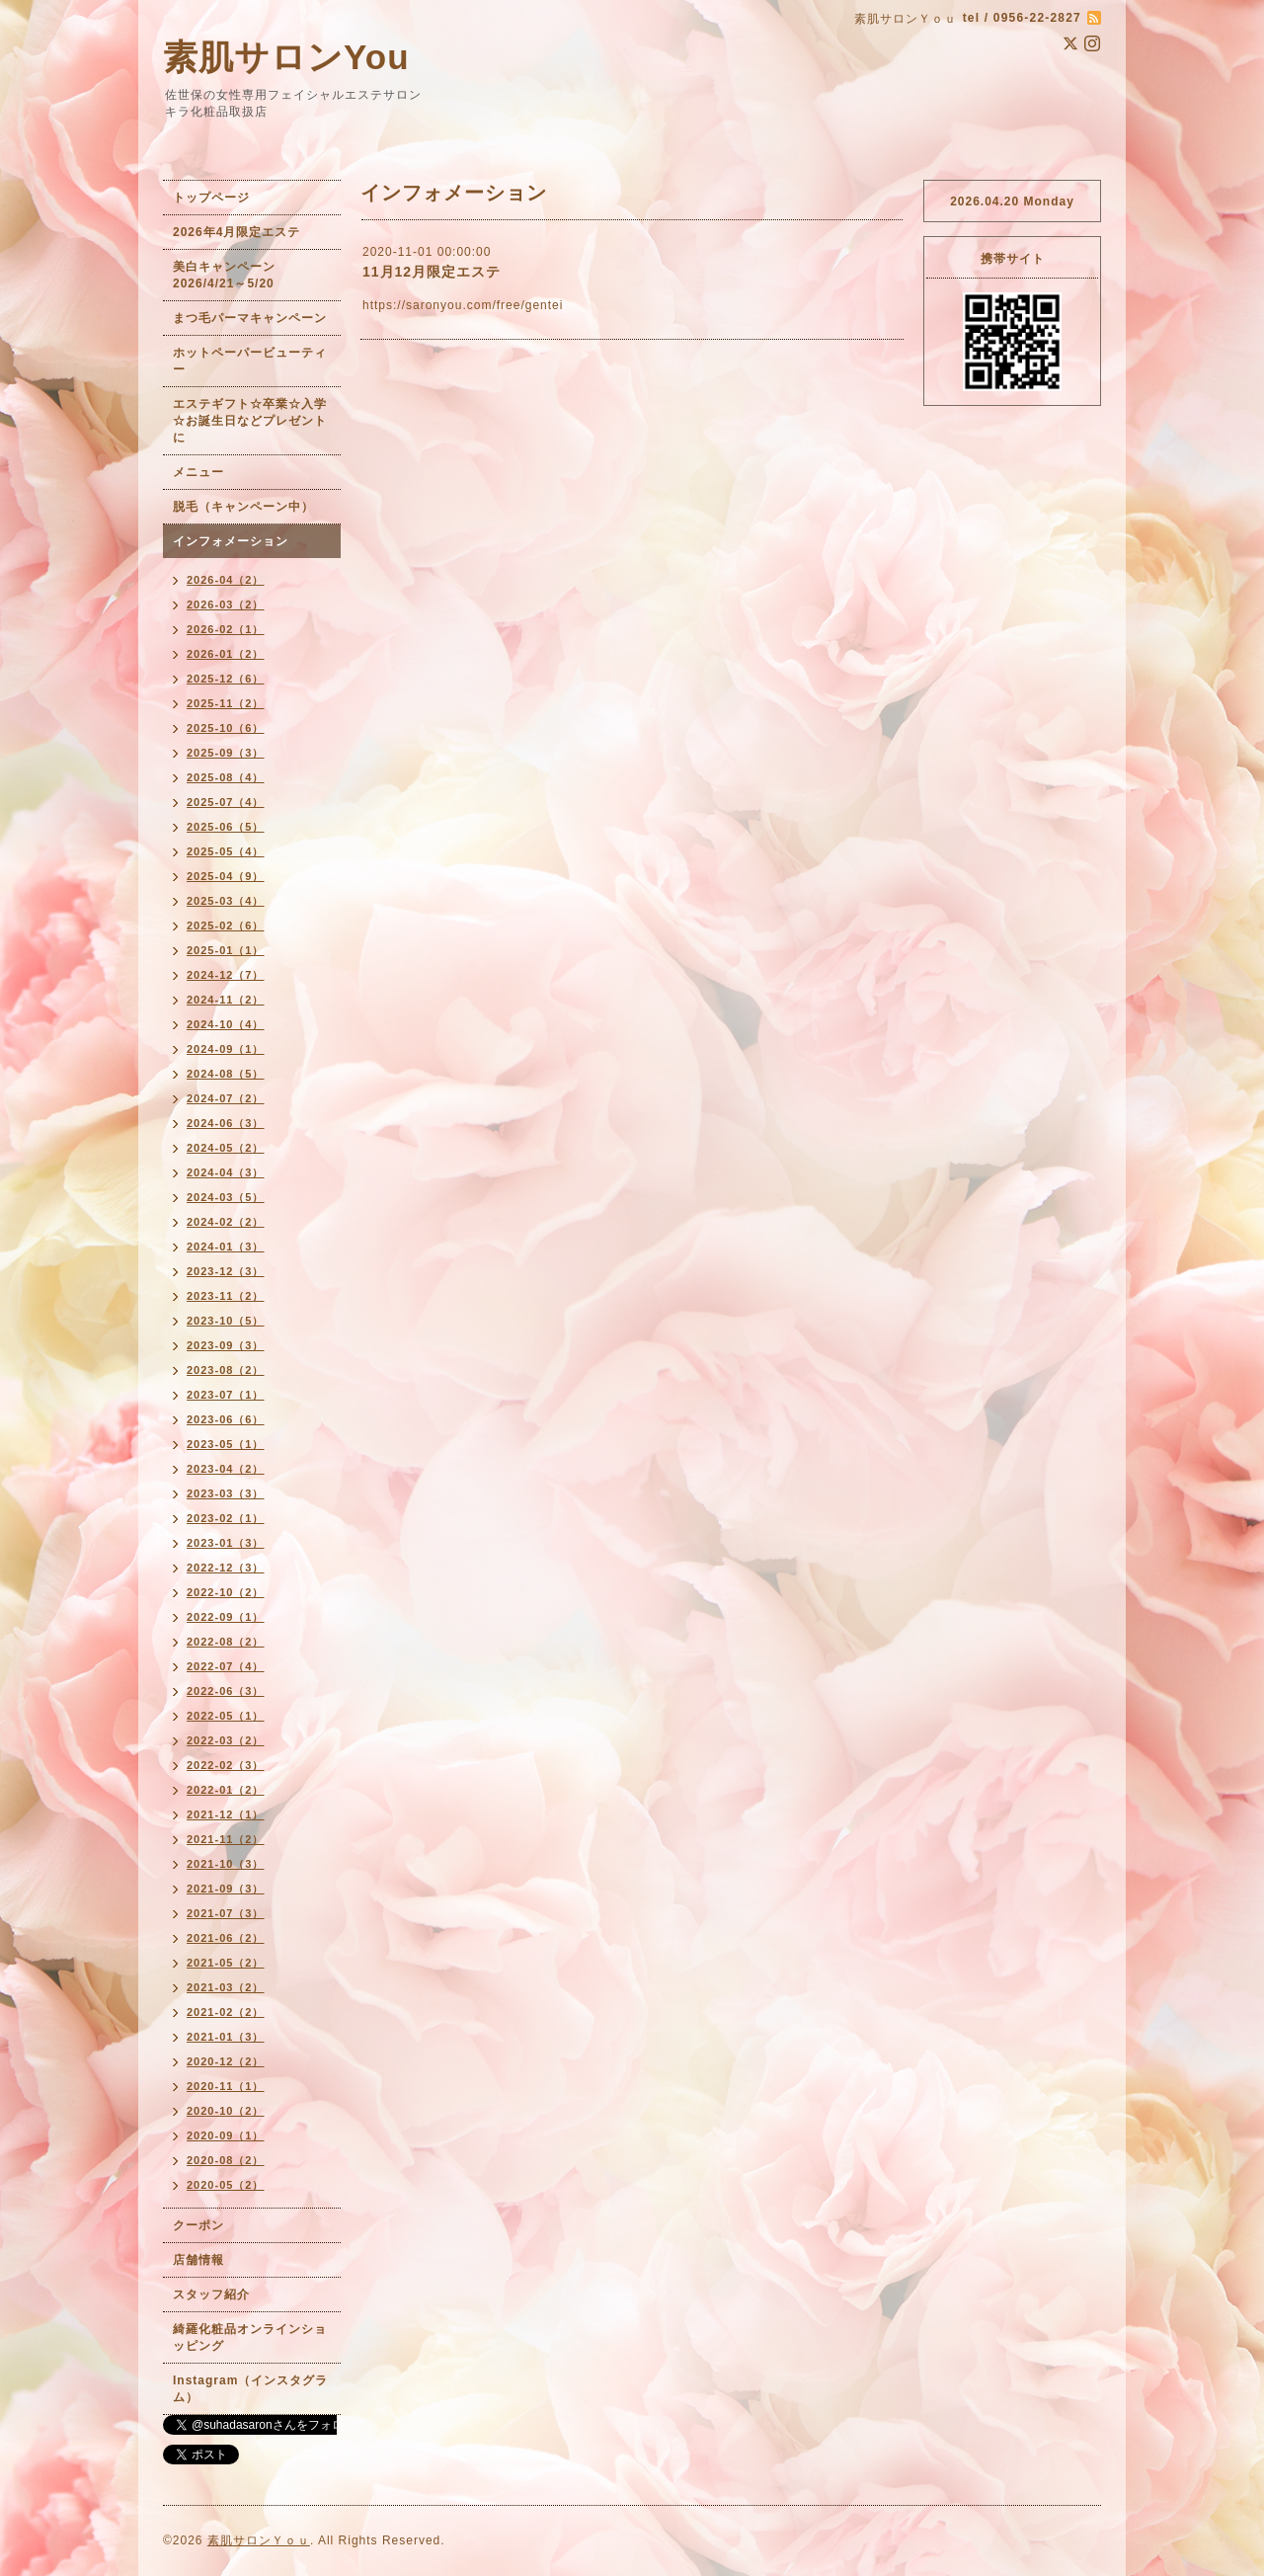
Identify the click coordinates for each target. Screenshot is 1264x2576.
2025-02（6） (226, 925)
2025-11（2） (226, 703)
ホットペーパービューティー (250, 361)
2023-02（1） (226, 1518)
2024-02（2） (226, 1222)
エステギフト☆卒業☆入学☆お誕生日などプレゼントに (250, 420)
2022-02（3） (226, 1765)
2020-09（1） (226, 2135)
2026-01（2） (226, 654)
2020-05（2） (226, 2185)
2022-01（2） (226, 1790)
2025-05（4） (226, 851)
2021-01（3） (226, 2037)
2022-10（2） (226, 1592)
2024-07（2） (226, 1098)
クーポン (198, 2225)
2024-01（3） (226, 1246)
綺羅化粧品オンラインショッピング (250, 2337)
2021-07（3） (226, 1913)
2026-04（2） (226, 580)
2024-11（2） (226, 1000)
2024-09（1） (226, 1049)
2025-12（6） (226, 678)
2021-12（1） (226, 1814)
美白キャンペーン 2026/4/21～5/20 (230, 275)
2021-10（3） (226, 1864)
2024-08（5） (226, 1074)
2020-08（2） (226, 2160)
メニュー (198, 472)
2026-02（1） (226, 629)
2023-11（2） (226, 1296)
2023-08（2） (226, 1370)
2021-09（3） (226, 1888)
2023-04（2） (226, 1469)
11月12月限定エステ (431, 272)
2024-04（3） (226, 1172)
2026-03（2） (226, 604)
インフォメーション (230, 541)
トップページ (211, 197)
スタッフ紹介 (211, 2294)
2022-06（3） (226, 1691)
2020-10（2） (226, 2111)
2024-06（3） (226, 1123)
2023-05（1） (226, 1444)
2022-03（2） (226, 1740)
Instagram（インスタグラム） (250, 2389)
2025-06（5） (226, 827)
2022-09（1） (226, 1617)
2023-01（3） (226, 1543)
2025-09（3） (226, 753)
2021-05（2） (226, 1963)
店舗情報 (198, 2260)
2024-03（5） (226, 1197)
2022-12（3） (226, 1567)
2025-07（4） (226, 802)
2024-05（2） (226, 1148)
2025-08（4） (226, 777)
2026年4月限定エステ (236, 232)
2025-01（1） (226, 950)
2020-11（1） (226, 2086)
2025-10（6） (226, 728)
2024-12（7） (226, 975)
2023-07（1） (226, 1395)
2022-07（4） (226, 1666)
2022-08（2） (226, 1642)
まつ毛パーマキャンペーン (250, 318)
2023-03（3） (226, 1493)
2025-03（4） (226, 901)
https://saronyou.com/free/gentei (462, 305)
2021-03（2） (226, 1987)
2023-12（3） (226, 1271)
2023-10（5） (226, 1321)
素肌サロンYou (286, 57)
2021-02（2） (226, 2012)
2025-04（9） (226, 876)
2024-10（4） (226, 1024)
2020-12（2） (226, 2061)
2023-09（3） (226, 1345)
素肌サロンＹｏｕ (258, 2540)
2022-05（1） (226, 1716)
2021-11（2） (226, 1839)
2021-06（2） (226, 1938)
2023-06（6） (226, 1419)
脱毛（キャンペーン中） (243, 507)
